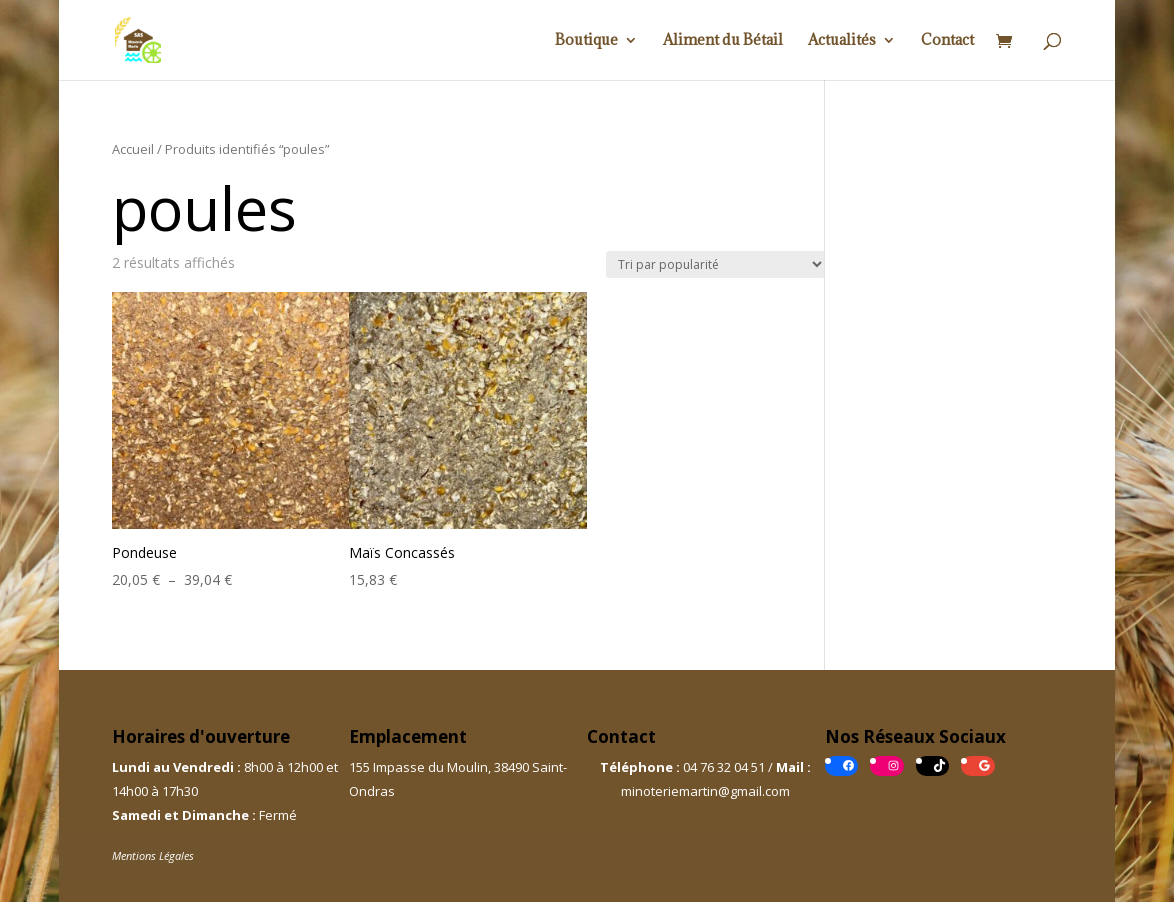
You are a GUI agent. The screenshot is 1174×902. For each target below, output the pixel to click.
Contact (947, 41)
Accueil (133, 149)
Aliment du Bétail (723, 41)
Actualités (842, 41)
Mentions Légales (153, 855)
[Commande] (715, 264)
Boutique (586, 41)
